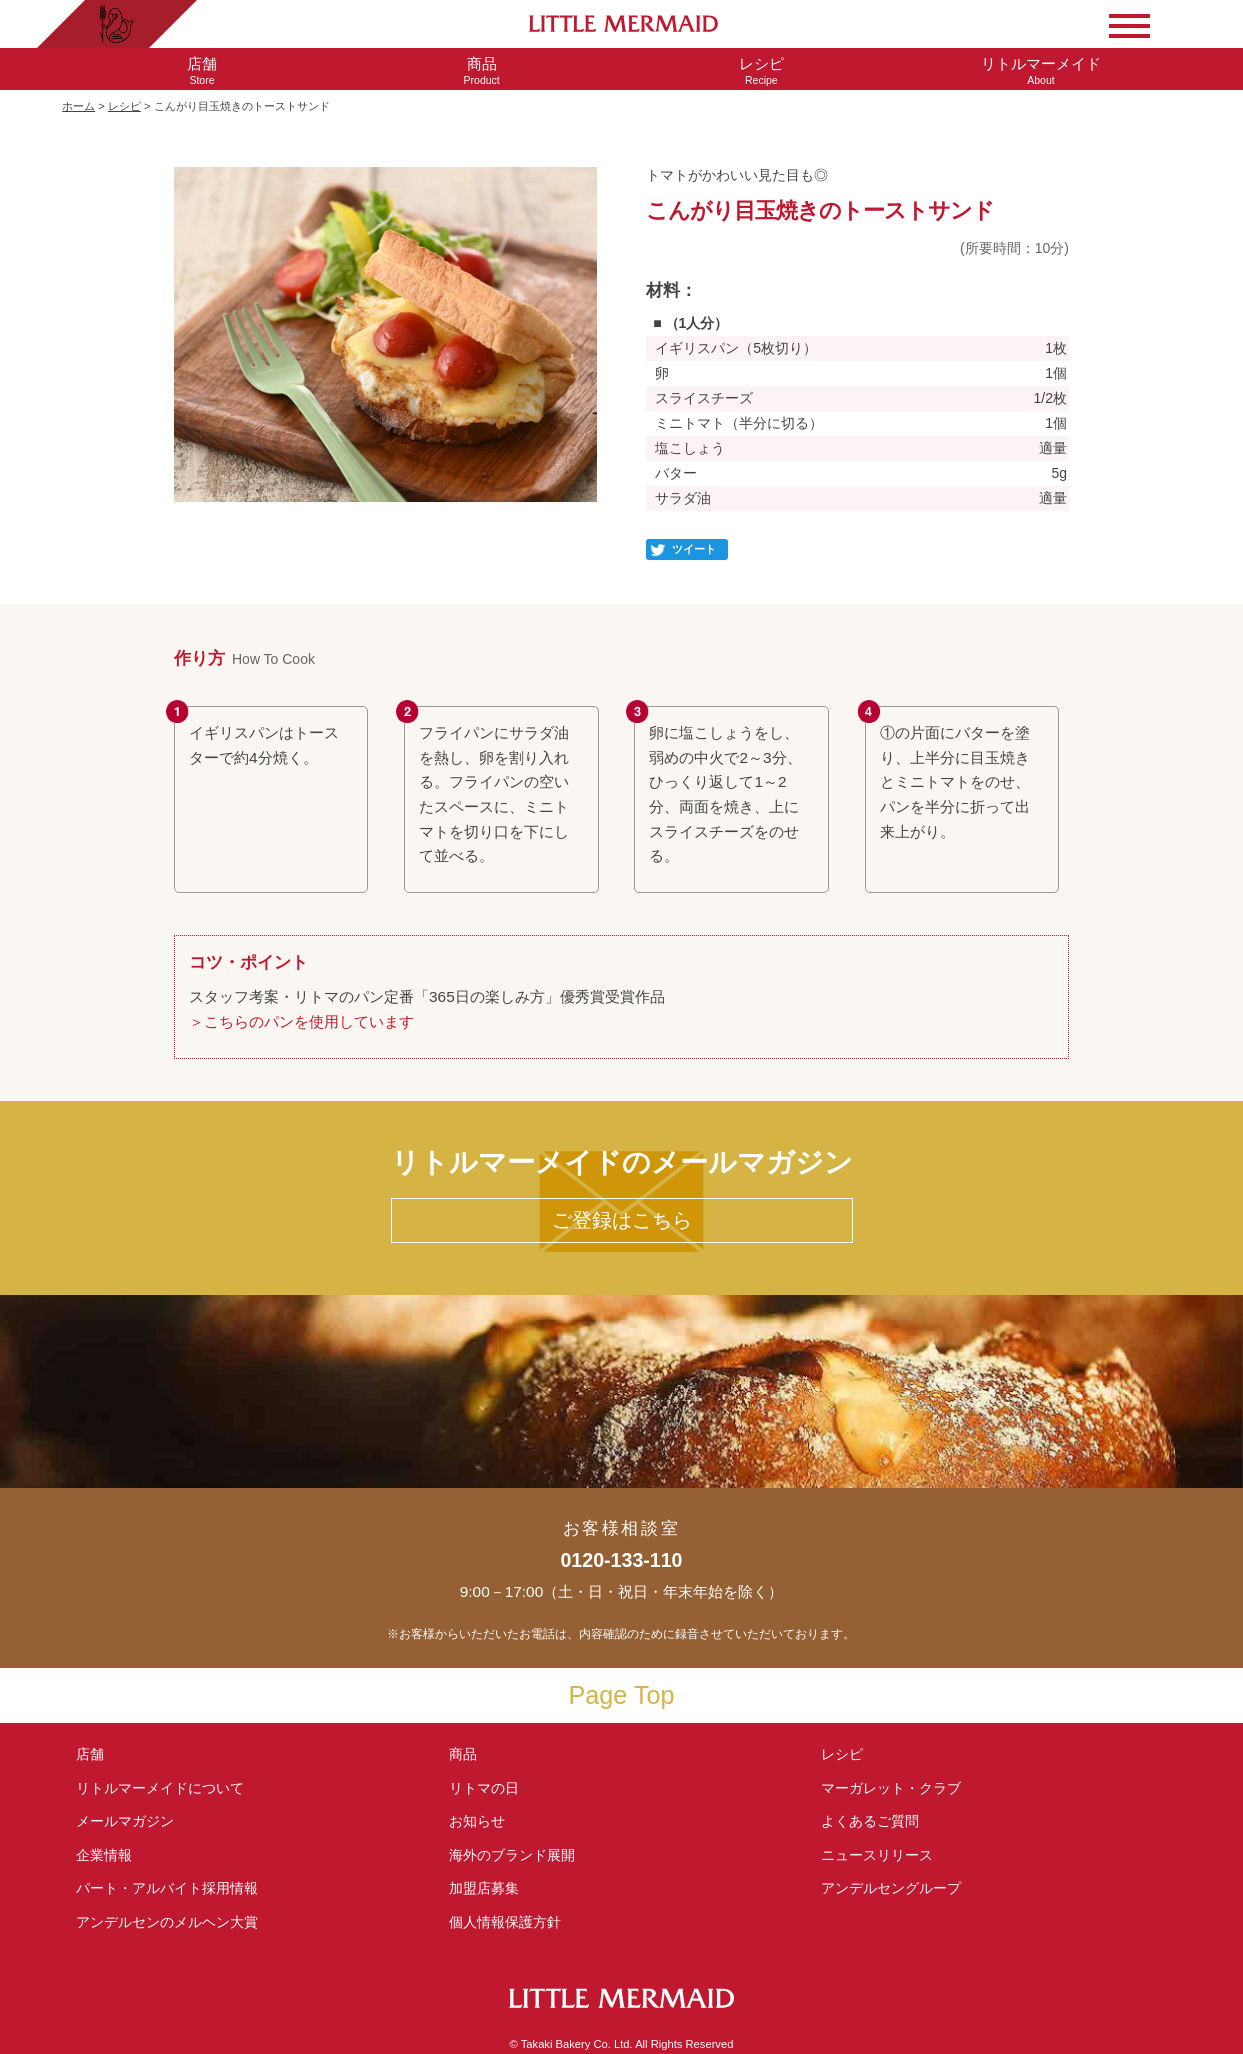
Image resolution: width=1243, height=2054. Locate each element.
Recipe (762, 70)
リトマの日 (484, 1788)
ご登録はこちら (622, 1220)
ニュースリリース (877, 1855)
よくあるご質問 (870, 1821)
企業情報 (104, 1855)
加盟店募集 (491, 1888)
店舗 (90, 1754)
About (1041, 70)
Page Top (622, 1695)
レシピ (124, 106)
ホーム (78, 106)
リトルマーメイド (160, 1788)
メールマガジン (125, 1821)
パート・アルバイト (167, 1888)
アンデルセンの (167, 1922)
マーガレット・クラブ (891, 1788)
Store (202, 70)
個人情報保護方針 (505, 1922)
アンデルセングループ (898, 1888)
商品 (463, 1754)
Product (482, 70)
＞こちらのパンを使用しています (301, 1021)
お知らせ (477, 1821)
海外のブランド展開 (512, 1855)
